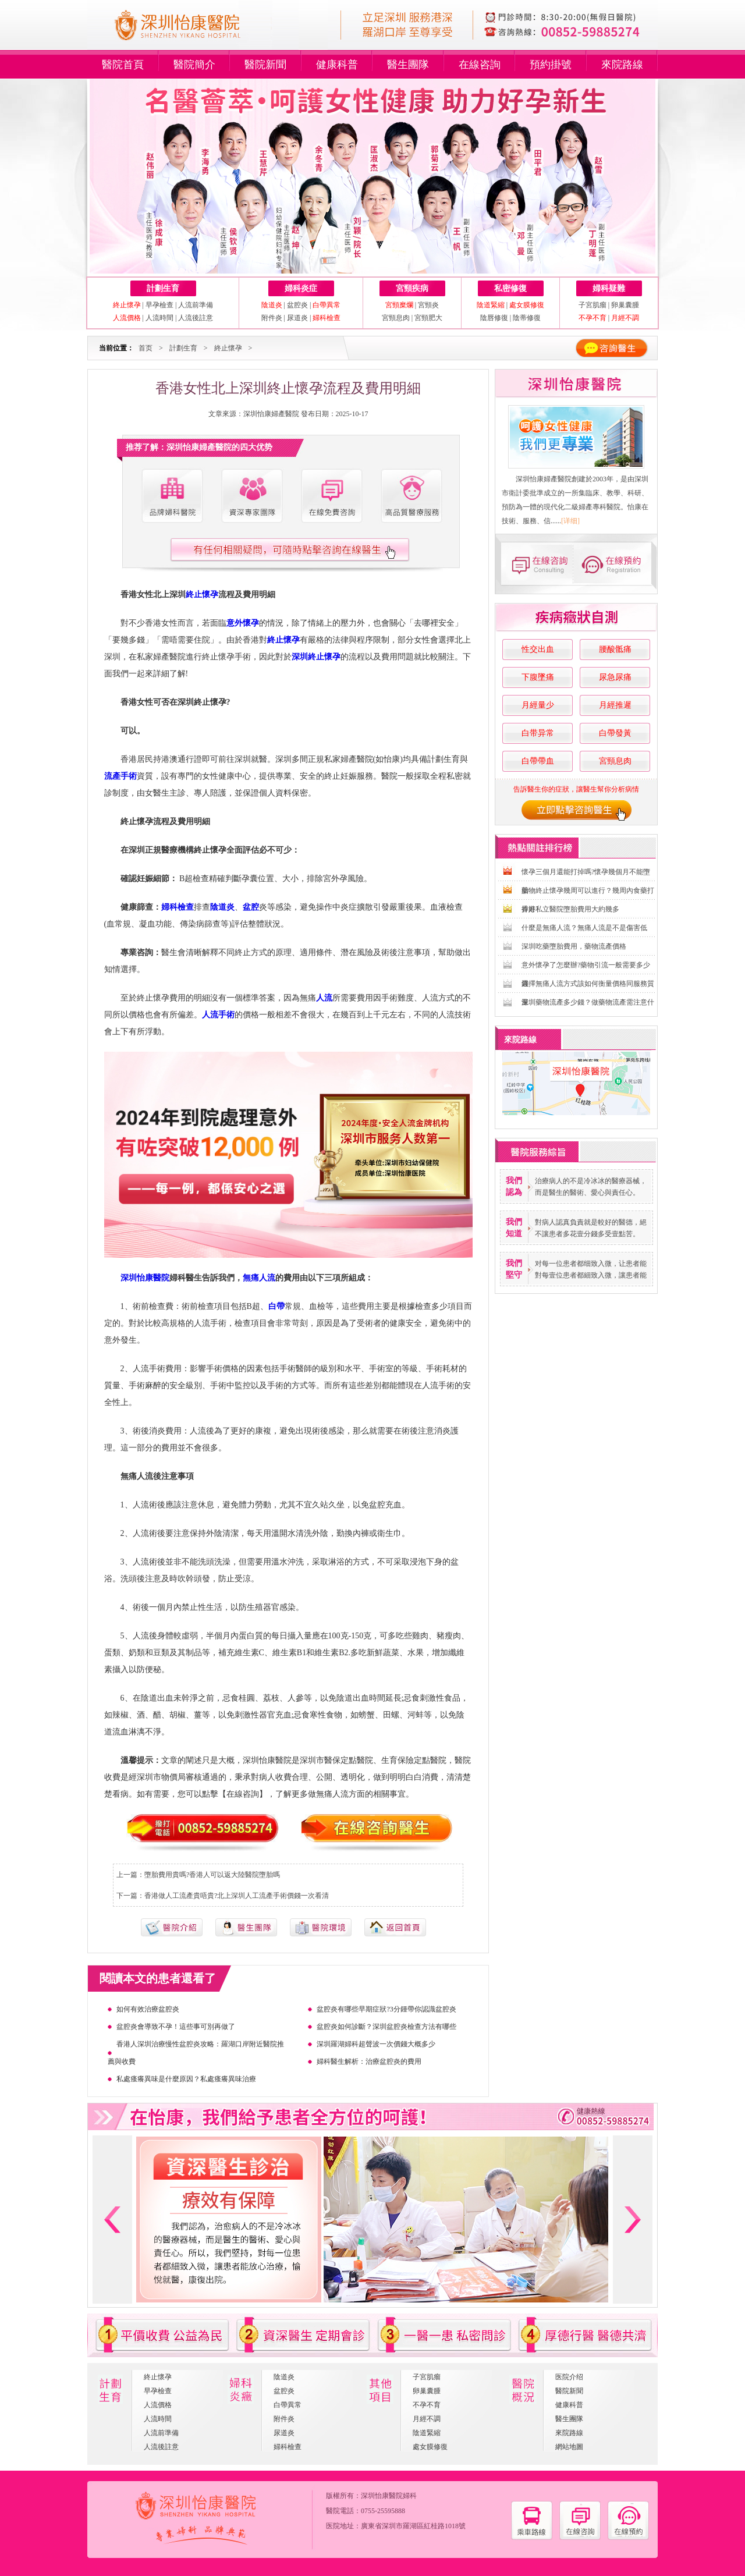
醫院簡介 (194, 64)
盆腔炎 (297, 305)
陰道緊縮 (427, 2433)
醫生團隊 (408, 64)
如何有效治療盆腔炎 (147, 2009)
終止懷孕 (228, 348)
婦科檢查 (287, 2447)
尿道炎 (297, 318)
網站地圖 (569, 2447)
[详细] (570, 521)
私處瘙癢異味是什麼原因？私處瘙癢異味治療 (186, 2079)
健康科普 (337, 64)
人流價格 (158, 2405)
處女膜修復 (430, 2447)
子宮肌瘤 (593, 305)
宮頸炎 (428, 305)
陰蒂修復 (527, 318)
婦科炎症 (301, 288)
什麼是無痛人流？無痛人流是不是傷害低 (584, 928)
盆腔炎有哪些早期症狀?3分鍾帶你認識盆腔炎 (386, 2009)
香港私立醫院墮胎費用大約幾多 (570, 909)
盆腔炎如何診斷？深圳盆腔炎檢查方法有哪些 (386, 2027)
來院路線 (622, 64)
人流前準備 (195, 305)
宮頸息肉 (396, 318)
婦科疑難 (609, 288)
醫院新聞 (265, 64)
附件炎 (271, 318)
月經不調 (427, 2419)
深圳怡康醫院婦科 (389, 2496)
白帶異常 (287, 2405)
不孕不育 (427, 2405)
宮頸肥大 (428, 318)
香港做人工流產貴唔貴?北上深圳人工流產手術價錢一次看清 (236, 1896)
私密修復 (510, 288)
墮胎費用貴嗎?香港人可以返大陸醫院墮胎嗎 (212, 1875)
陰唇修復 (494, 318)
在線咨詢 (480, 64)
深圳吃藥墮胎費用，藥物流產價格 (574, 946)
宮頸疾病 (412, 288)
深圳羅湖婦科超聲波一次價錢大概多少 (376, 2044)
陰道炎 (284, 2377)
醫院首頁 (123, 64)
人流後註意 (195, 318)
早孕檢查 (159, 305)
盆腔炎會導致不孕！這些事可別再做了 (175, 2027)
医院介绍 (569, 2377)
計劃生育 (163, 288)
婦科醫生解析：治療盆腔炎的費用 (369, 2061)
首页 (145, 348)
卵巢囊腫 (625, 305)
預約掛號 (551, 64)
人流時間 (159, 318)
